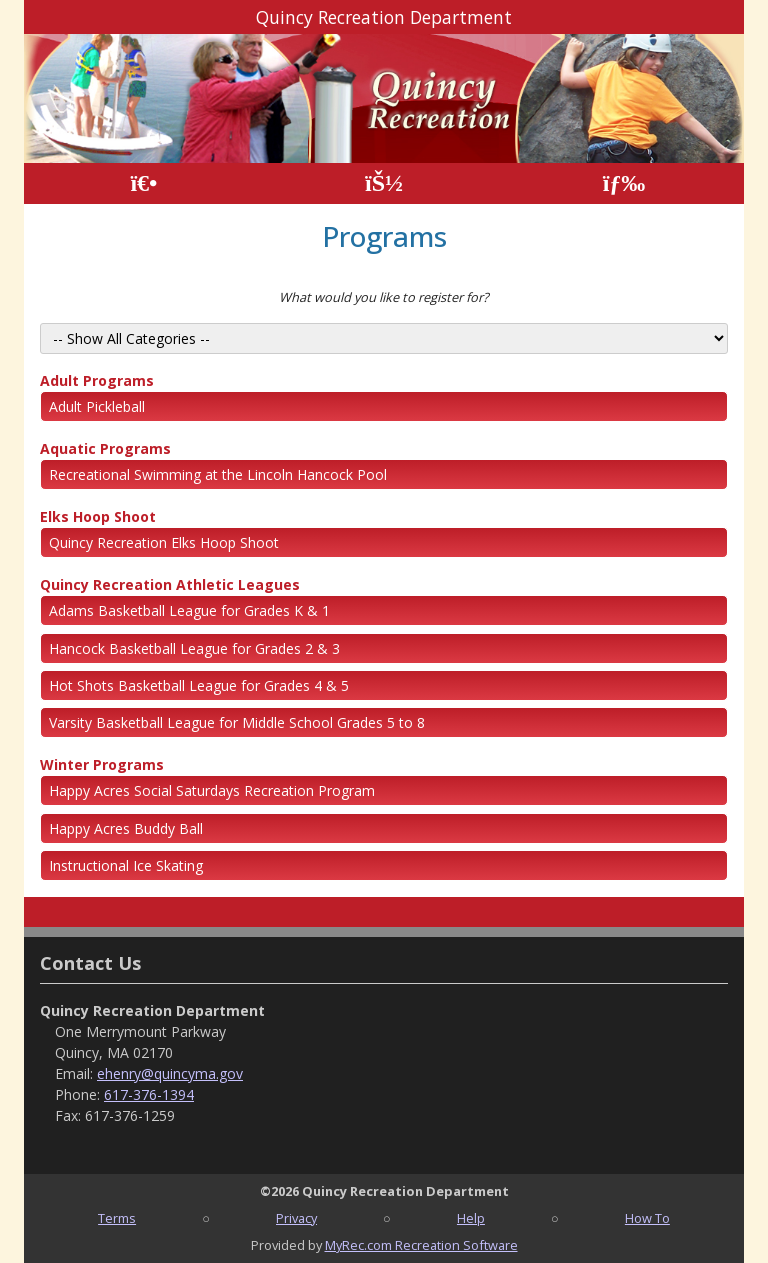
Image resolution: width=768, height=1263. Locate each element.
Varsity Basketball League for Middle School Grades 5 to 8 (237, 722)
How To (647, 1218)
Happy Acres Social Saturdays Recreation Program (212, 790)
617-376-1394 (149, 1094)
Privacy (296, 1218)
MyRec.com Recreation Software (421, 1245)
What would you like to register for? (384, 297)
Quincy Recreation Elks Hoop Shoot (164, 542)
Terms (117, 1218)
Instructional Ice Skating (126, 865)
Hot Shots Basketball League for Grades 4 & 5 (199, 685)
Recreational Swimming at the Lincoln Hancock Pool (218, 474)
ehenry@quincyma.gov (170, 1073)
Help (471, 1218)
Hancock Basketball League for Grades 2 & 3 (194, 648)
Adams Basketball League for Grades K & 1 (189, 610)
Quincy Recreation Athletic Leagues (170, 584)
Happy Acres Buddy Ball (126, 828)
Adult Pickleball (97, 406)
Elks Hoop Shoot (98, 516)
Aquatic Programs (105, 448)
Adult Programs (97, 380)
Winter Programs (102, 764)
